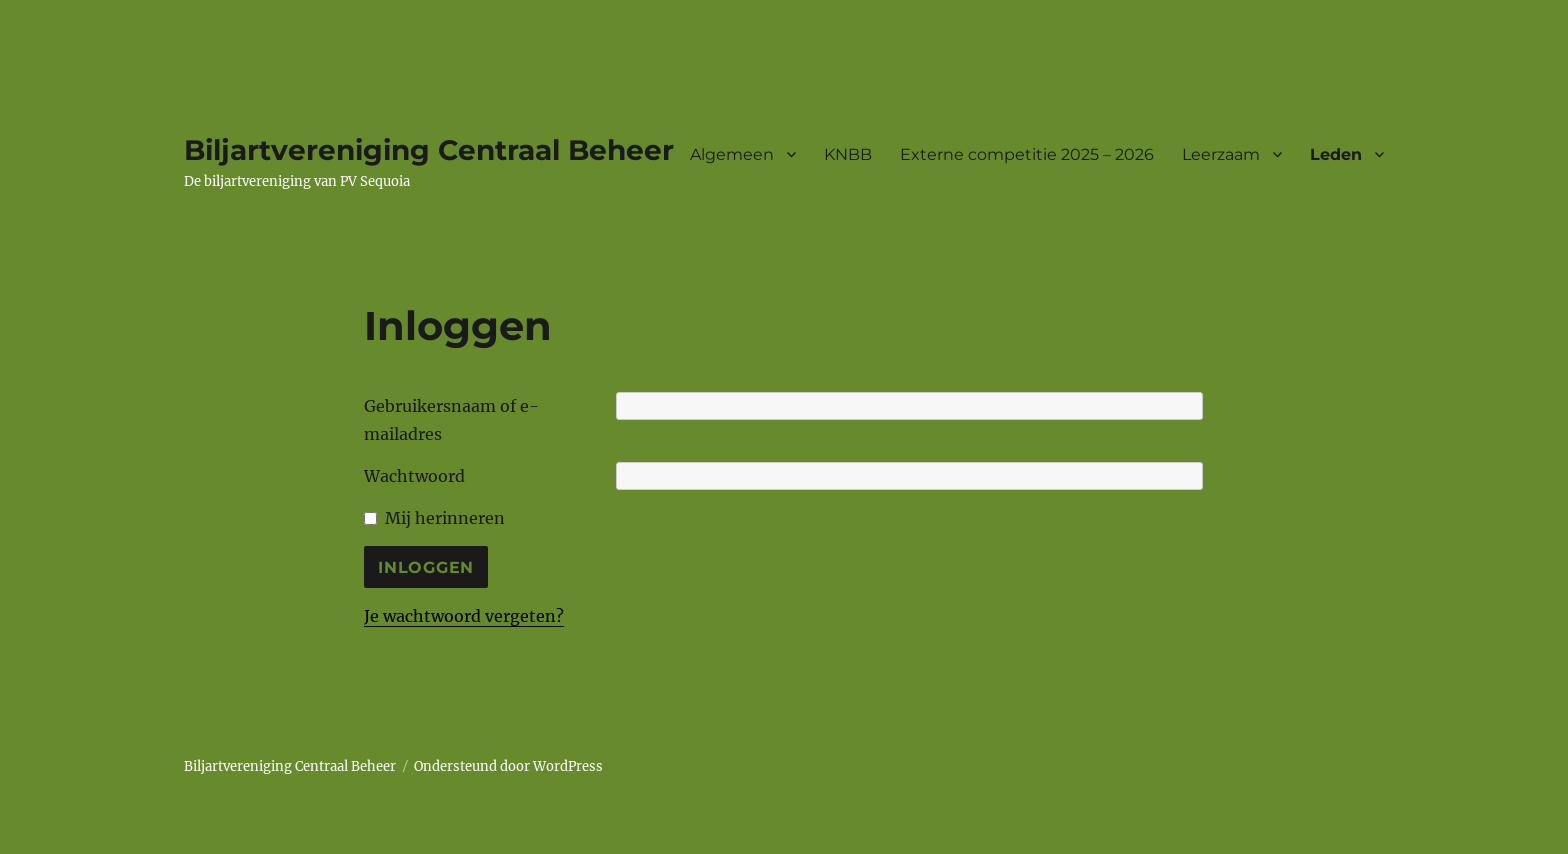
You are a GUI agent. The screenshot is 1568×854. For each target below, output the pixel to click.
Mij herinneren (445, 518)
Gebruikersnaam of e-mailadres (451, 420)
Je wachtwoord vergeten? (464, 616)
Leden (1336, 154)
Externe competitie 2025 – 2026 (1027, 154)
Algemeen (732, 154)
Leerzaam (1221, 154)
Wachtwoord (414, 476)
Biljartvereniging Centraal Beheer (429, 150)
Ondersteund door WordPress (508, 766)
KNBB (848, 154)
